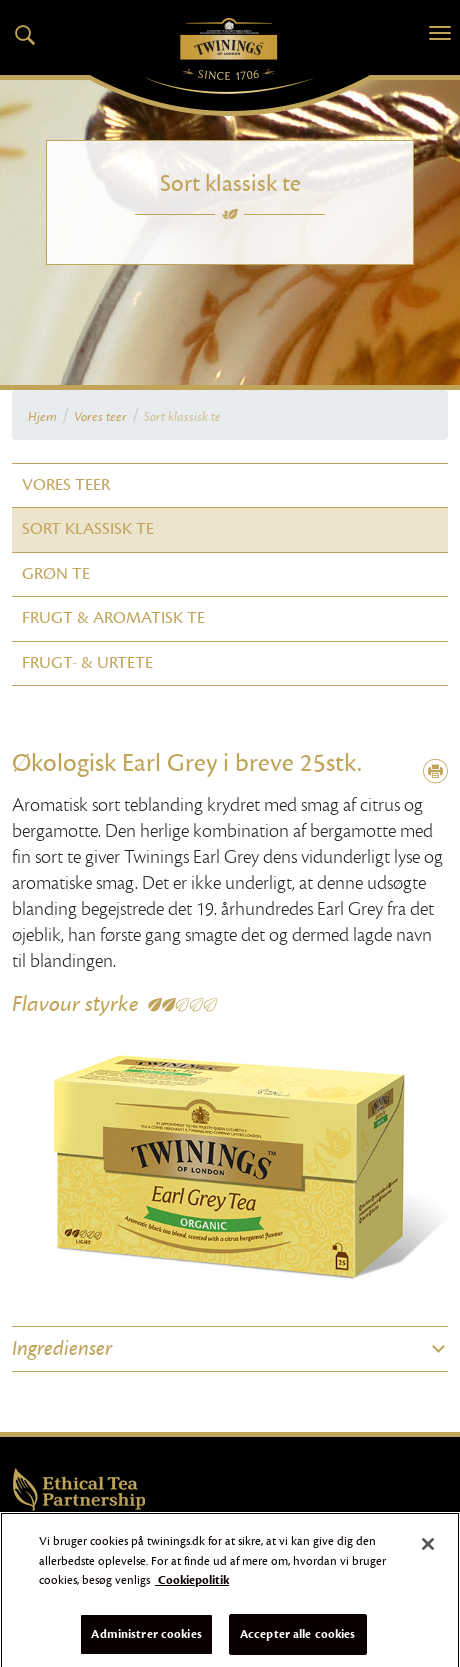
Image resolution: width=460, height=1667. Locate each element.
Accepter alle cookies (298, 1639)
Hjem (42, 417)
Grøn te (56, 574)
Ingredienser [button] (62, 1349)
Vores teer (100, 417)
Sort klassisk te (182, 417)
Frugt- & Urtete (87, 663)
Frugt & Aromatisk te (113, 618)
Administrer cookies (146, 1639)
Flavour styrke (75, 1004)
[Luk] (428, 1549)
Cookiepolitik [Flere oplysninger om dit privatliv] (192, 1585)
